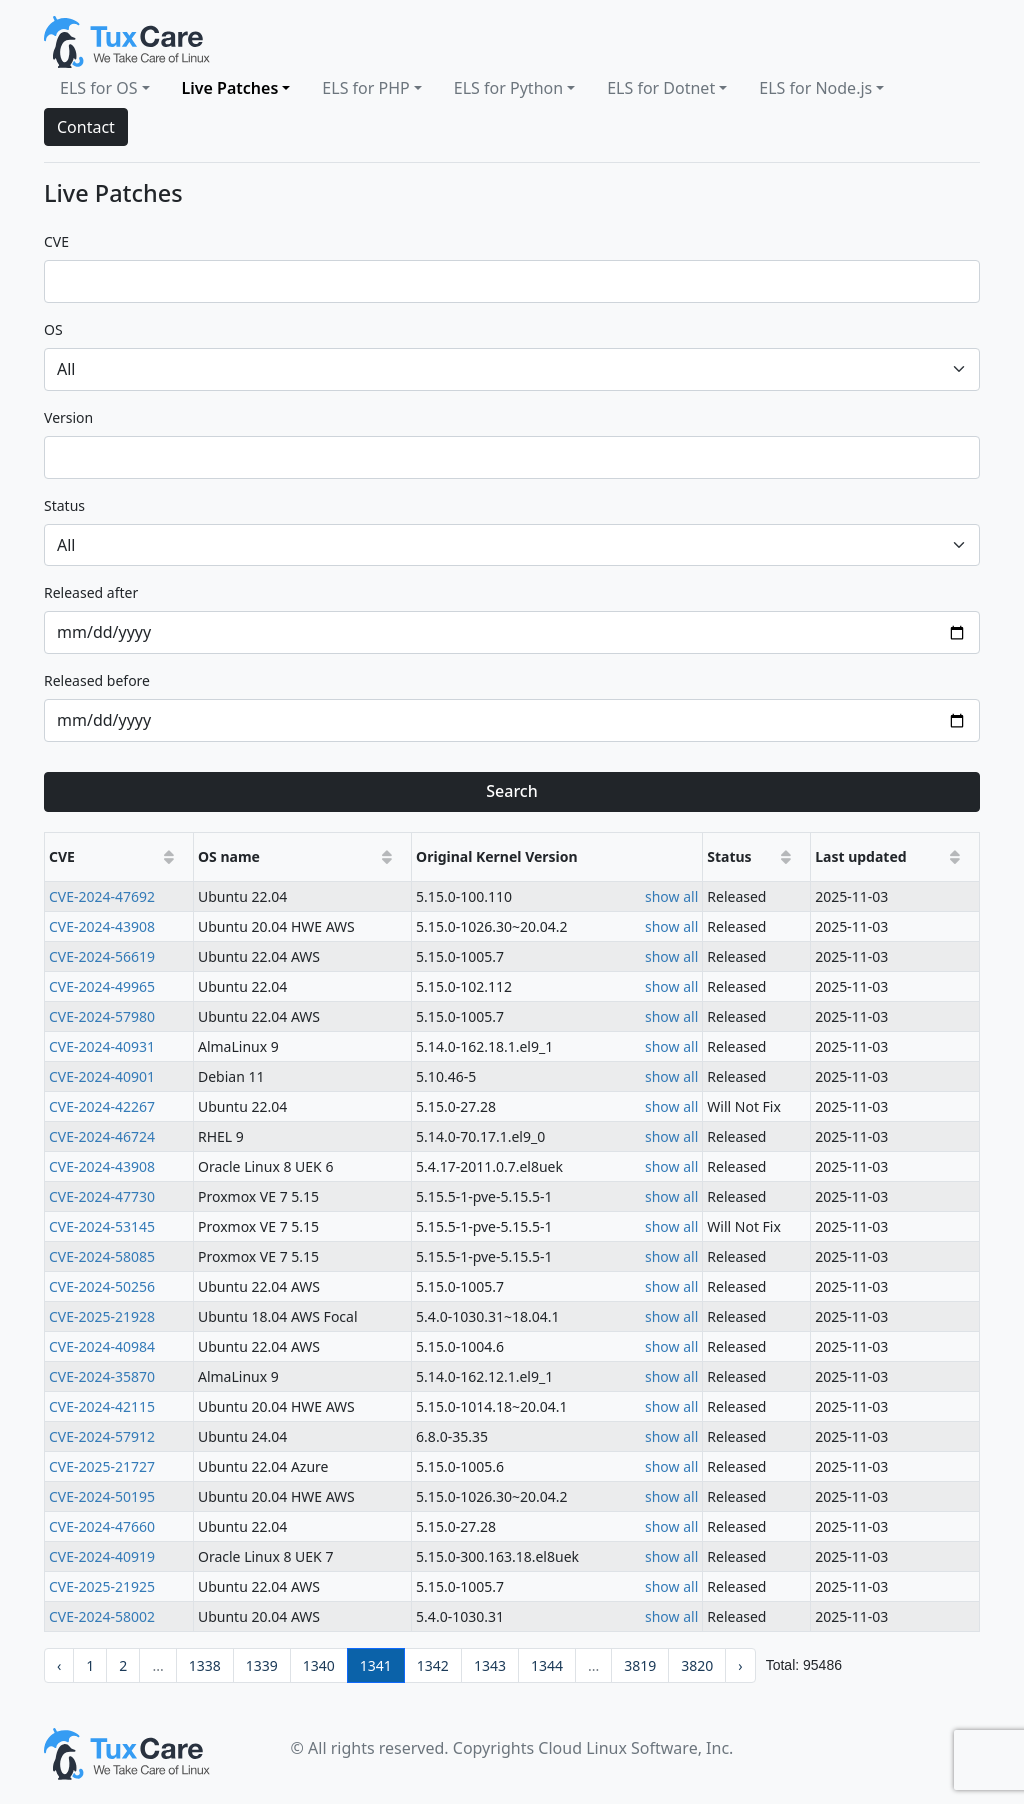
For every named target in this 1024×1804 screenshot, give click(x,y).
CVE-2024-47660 (102, 1526)
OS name (229, 856)
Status (729, 856)
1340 (319, 1665)
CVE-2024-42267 (102, 1106)
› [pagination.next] (740, 1665)
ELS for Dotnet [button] (661, 88)
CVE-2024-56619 (102, 956)
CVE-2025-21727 (102, 1466)
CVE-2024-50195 (102, 1496)
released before (97, 680)
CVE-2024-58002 (102, 1616)
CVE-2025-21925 (102, 1586)
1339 (262, 1665)
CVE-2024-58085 (102, 1256)
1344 (547, 1665)
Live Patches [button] (230, 88)
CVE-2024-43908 (102, 926)
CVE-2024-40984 (102, 1346)
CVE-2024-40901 (102, 1076)
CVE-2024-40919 (102, 1556)
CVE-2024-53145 (102, 1226)
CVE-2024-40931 (102, 1046)
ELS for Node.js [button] (815, 88)
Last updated (860, 856)
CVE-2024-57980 (102, 1016)
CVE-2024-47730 (102, 1196)
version (68, 417)
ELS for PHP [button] (365, 88)
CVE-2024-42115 (102, 1406)
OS (53, 329)
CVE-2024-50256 (102, 1286)
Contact (86, 127)
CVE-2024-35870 (102, 1376)
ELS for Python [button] (508, 88)
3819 (640, 1665)
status (64, 505)
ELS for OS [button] (98, 88)
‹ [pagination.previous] (59, 1665)
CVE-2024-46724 (102, 1136)
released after (91, 592)
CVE (56, 241)
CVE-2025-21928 (102, 1316)
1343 (490, 1665)
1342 (433, 1665)
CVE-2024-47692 (102, 896)
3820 (697, 1665)
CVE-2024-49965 (102, 986)
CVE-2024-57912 (102, 1436)
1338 (205, 1665)
